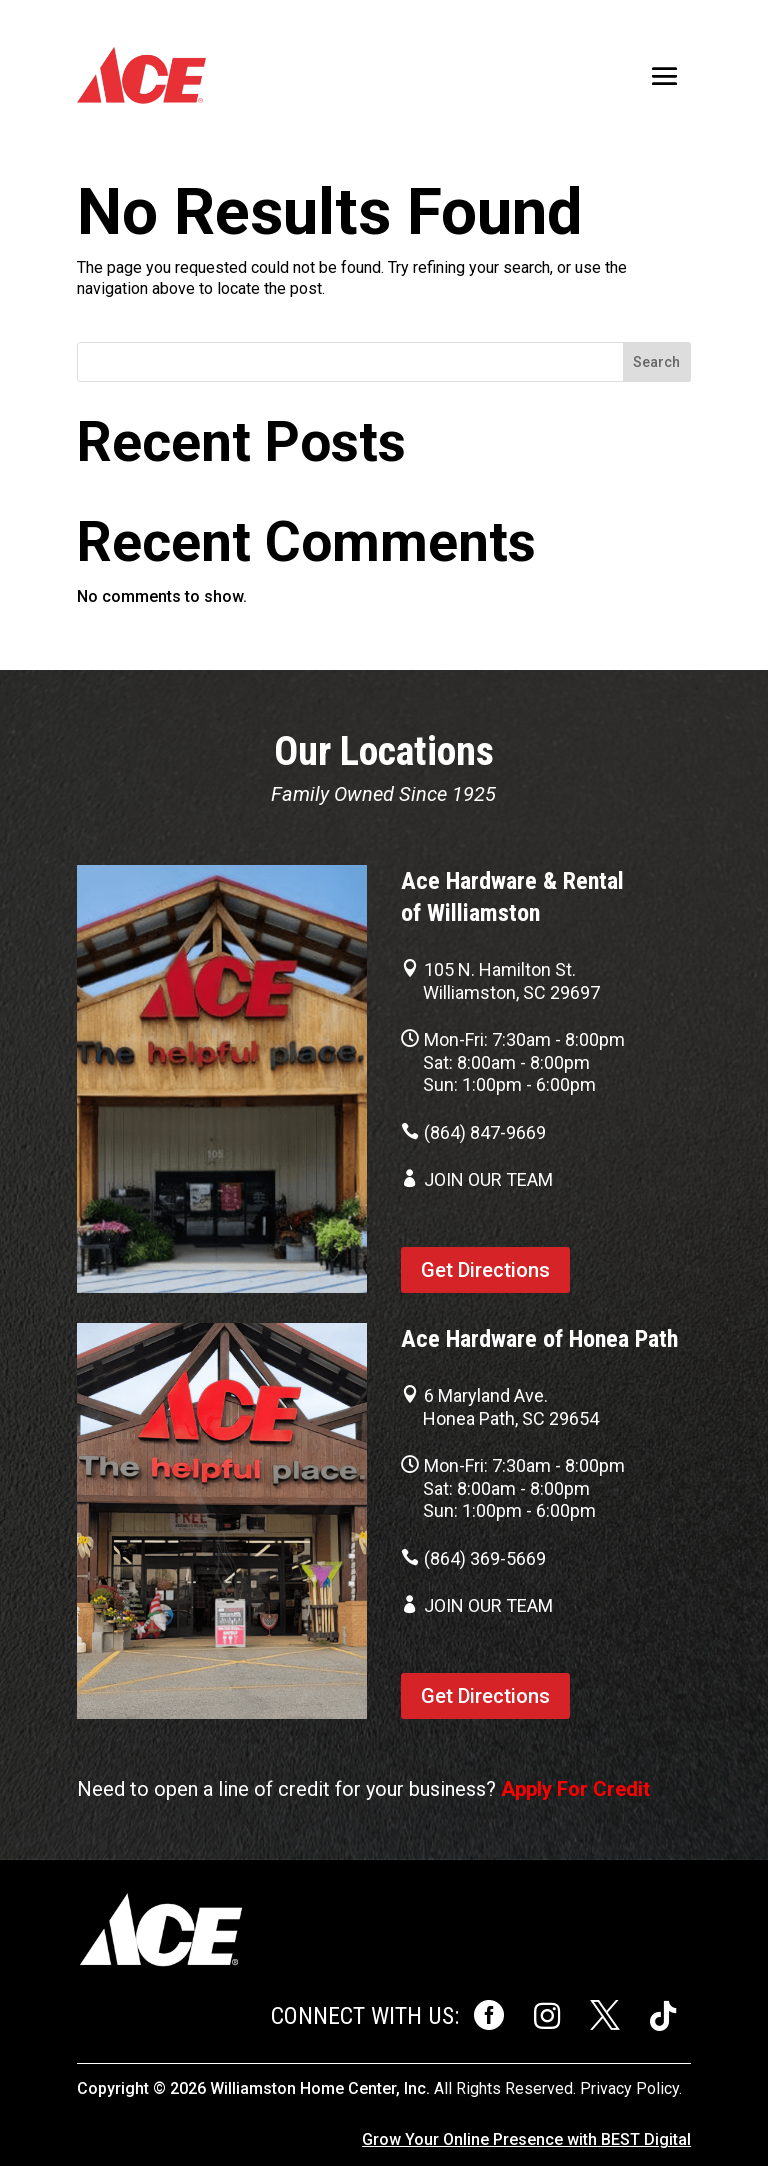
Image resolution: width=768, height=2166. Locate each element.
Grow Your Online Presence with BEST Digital (526, 2139)
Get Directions (485, 1270)
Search (656, 362)
